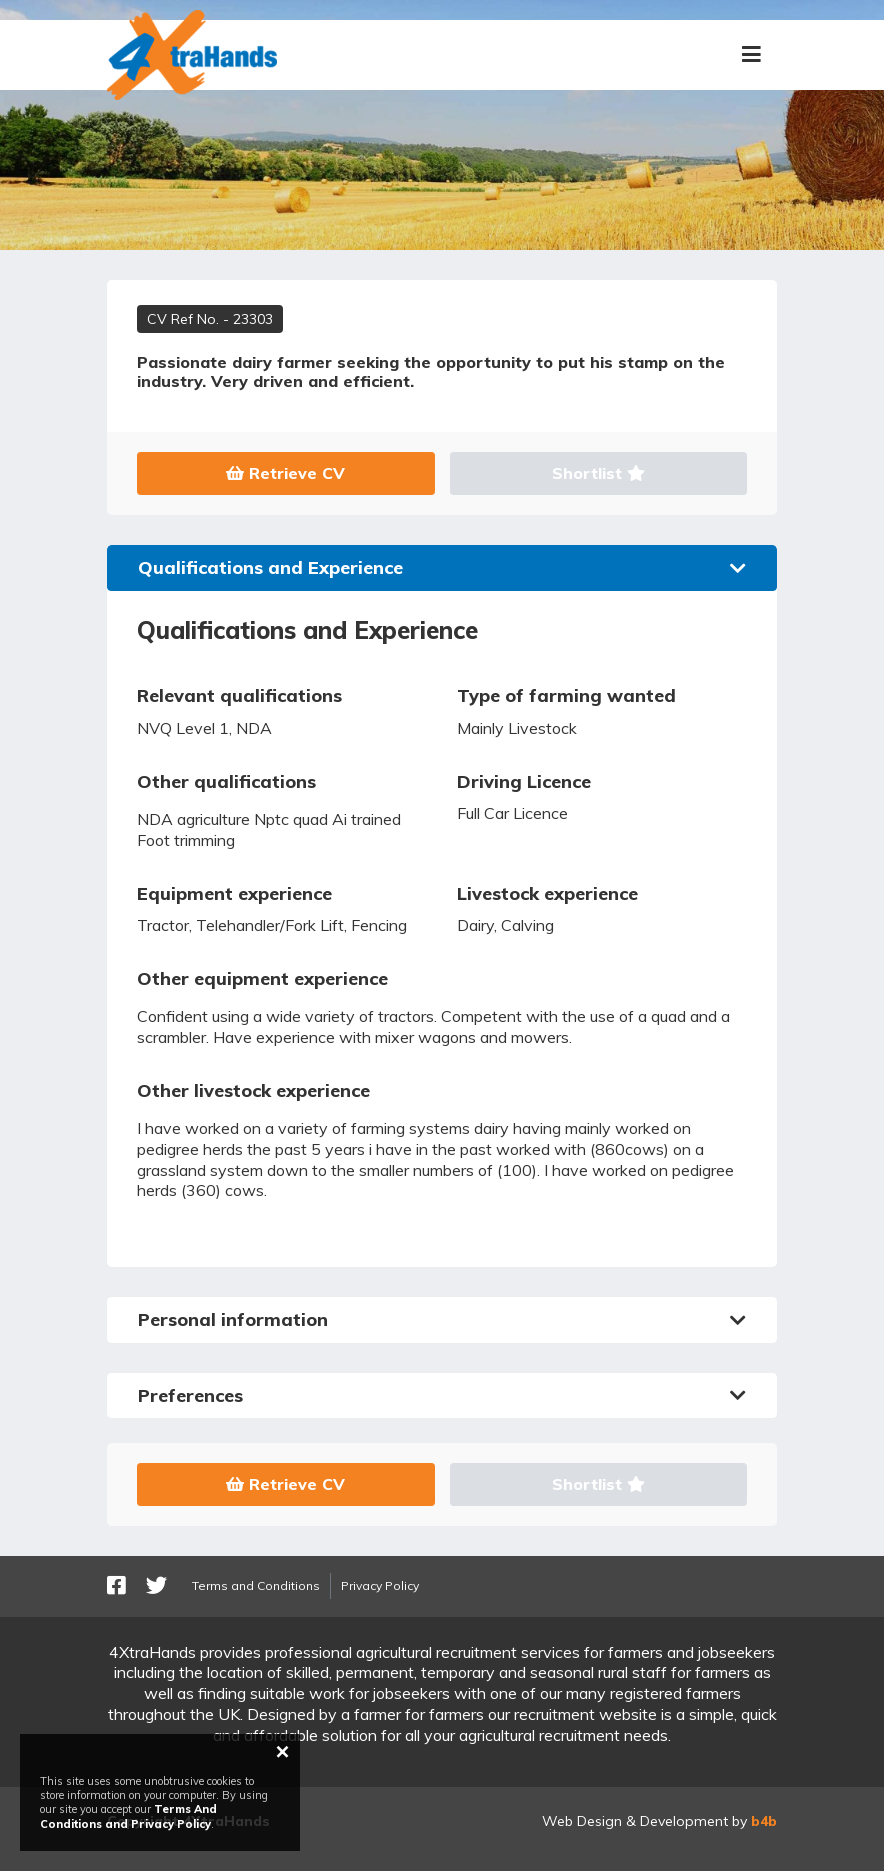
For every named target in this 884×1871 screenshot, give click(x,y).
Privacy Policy (380, 1585)
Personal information (442, 1319)
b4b (764, 1821)
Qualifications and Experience (442, 567)
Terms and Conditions (256, 1585)
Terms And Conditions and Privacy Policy (128, 1816)
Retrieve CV (285, 473)
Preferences (442, 1395)
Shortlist (598, 473)
